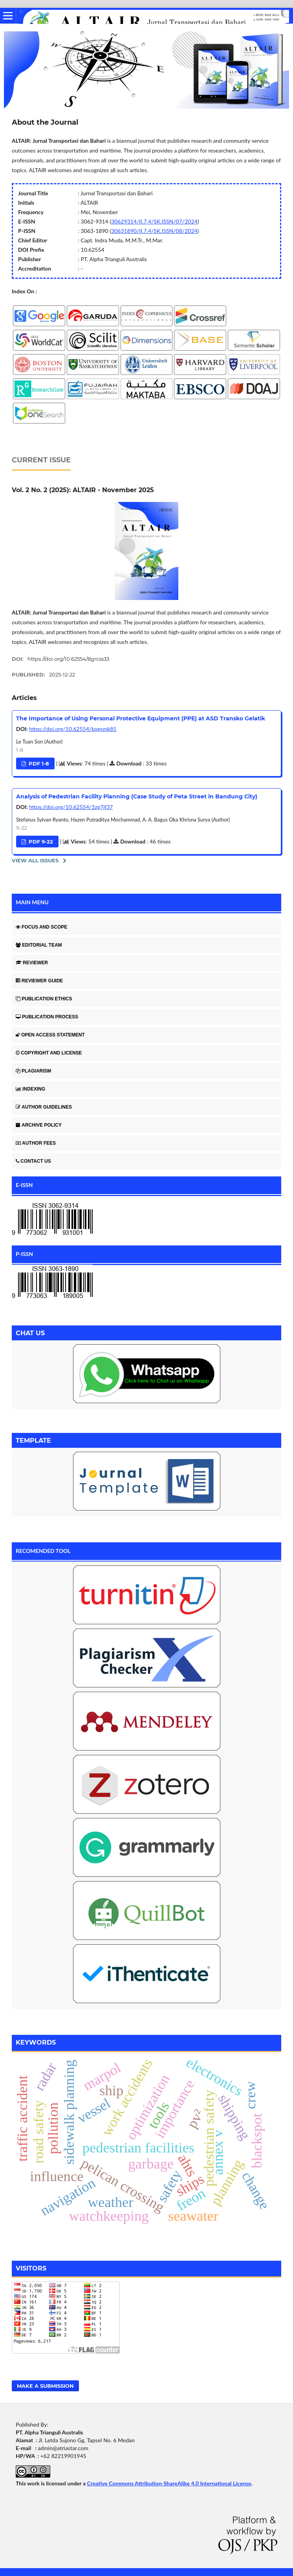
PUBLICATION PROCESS (47, 1017)
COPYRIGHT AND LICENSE (49, 1053)
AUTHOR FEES (36, 1143)
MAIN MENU (32, 902)
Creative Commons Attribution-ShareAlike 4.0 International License (169, 2483)
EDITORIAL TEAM (39, 945)
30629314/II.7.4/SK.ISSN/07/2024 (154, 221)
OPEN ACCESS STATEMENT (50, 1035)
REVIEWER (32, 962)
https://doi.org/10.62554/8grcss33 (68, 659)
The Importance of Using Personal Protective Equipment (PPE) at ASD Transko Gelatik (140, 718)
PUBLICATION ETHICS (44, 999)
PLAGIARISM (33, 1071)
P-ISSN (24, 1254)
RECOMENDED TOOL (43, 1550)
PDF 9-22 (40, 841)
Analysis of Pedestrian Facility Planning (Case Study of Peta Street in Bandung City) (136, 796)
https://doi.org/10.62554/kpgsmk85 (72, 728)
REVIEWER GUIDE (39, 980)
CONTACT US (33, 1161)
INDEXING (30, 1089)
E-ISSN (24, 1185)
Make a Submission (45, 2386)
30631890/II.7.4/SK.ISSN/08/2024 (154, 230)
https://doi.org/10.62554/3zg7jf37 (71, 807)
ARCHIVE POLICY (39, 1125)
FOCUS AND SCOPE (41, 927)
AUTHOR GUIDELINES (44, 1107)
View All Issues (35, 860)
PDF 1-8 (38, 763)
